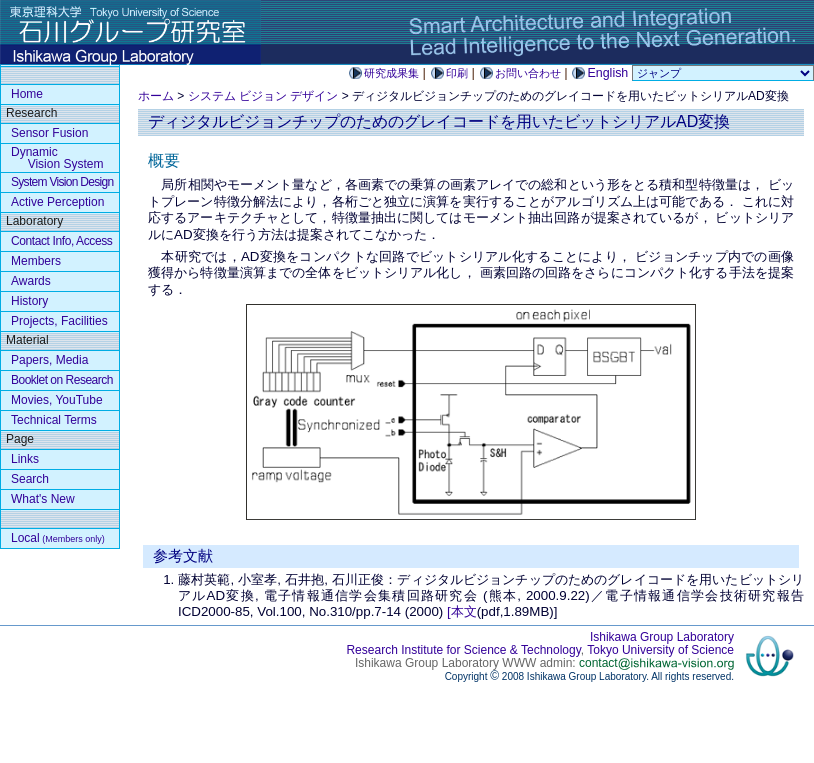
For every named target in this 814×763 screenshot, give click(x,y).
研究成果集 (391, 73)
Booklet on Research (62, 380)
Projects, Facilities (59, 321)
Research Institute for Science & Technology (463, 650)
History (29, 301)
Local (58, 538)
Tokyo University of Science (660, 650)
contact (656, 663)
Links (25, 459)
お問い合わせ (528, 73)
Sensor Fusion (49, 133)
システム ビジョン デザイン (263, 96)
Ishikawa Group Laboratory (662, 637)
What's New (43, 499)
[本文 (462, 611)
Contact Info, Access (61, 241)
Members (36, 261)
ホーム (156, 96)
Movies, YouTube (57, 400)
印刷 (457, 73)
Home (27, 94)
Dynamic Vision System (57, 158)
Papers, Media (49, 360)
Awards (31, 281)
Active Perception (57, 202)
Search (30, 479)
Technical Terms (54, 420)
